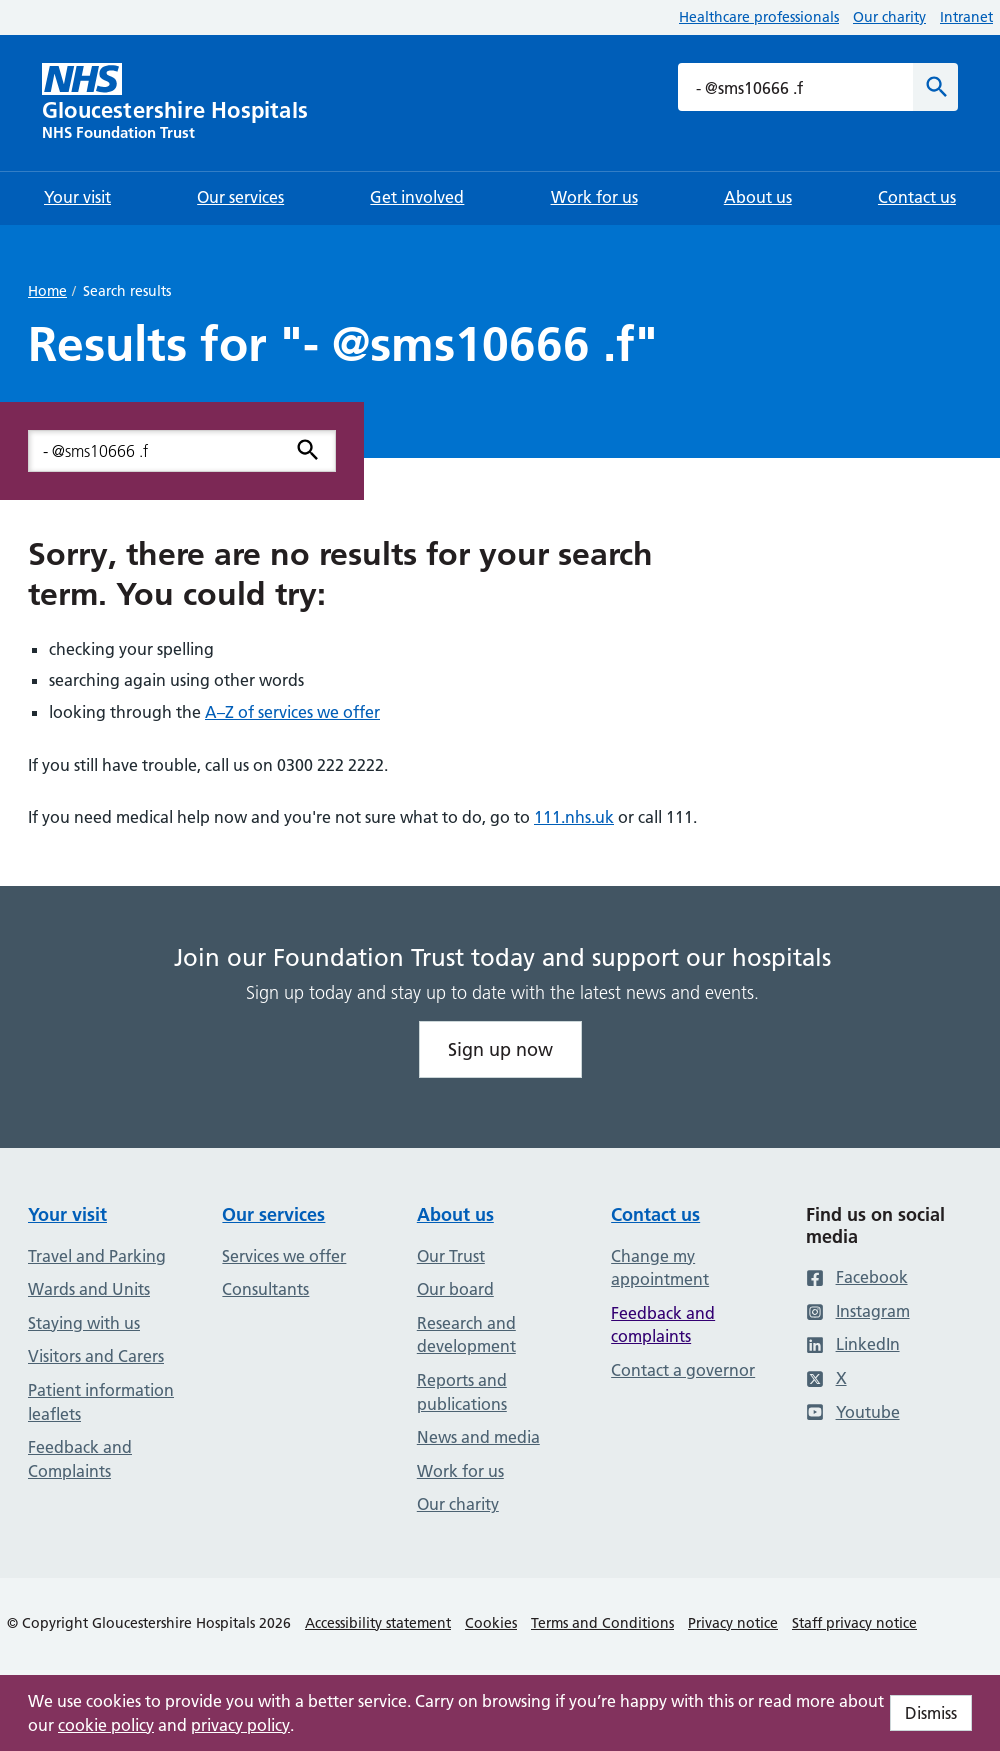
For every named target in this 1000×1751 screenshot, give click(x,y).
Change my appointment (660, 1268)
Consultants (265, 1289)
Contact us (655, 1214)
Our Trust (451, 1256)
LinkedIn (853, 1344)
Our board (455, 1289)
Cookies (491, 1623)
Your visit (67, 1214)
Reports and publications (462, 1392)
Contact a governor (683, 1370)
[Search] (935, 87)
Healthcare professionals (759, 17)
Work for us (460, 1471)
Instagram (858, 1311)
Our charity (889, 17)
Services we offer (284, 1256)
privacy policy (240, 1725)
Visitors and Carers (96, 1356)
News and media (478, 1437)
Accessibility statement (378, 1623)
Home (47, 291)
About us (455, 1214)
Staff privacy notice (854, 1623)
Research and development (466, 1335)
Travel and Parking (97, 1256)
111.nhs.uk (574, 817)
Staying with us (84, 1323)
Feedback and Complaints (80, 1459)
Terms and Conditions (602, 1623)
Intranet (966, 17)
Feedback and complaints (663, 1325)
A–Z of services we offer (292, 712)
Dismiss (931, 1713)
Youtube (853, 1412)
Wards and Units (89, 1289)
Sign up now (500, 1049)
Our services (273, 1214)
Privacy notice (733, 1623)
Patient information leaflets (101, 1402)
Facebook (857, 1277)
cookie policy (106, 1725)
